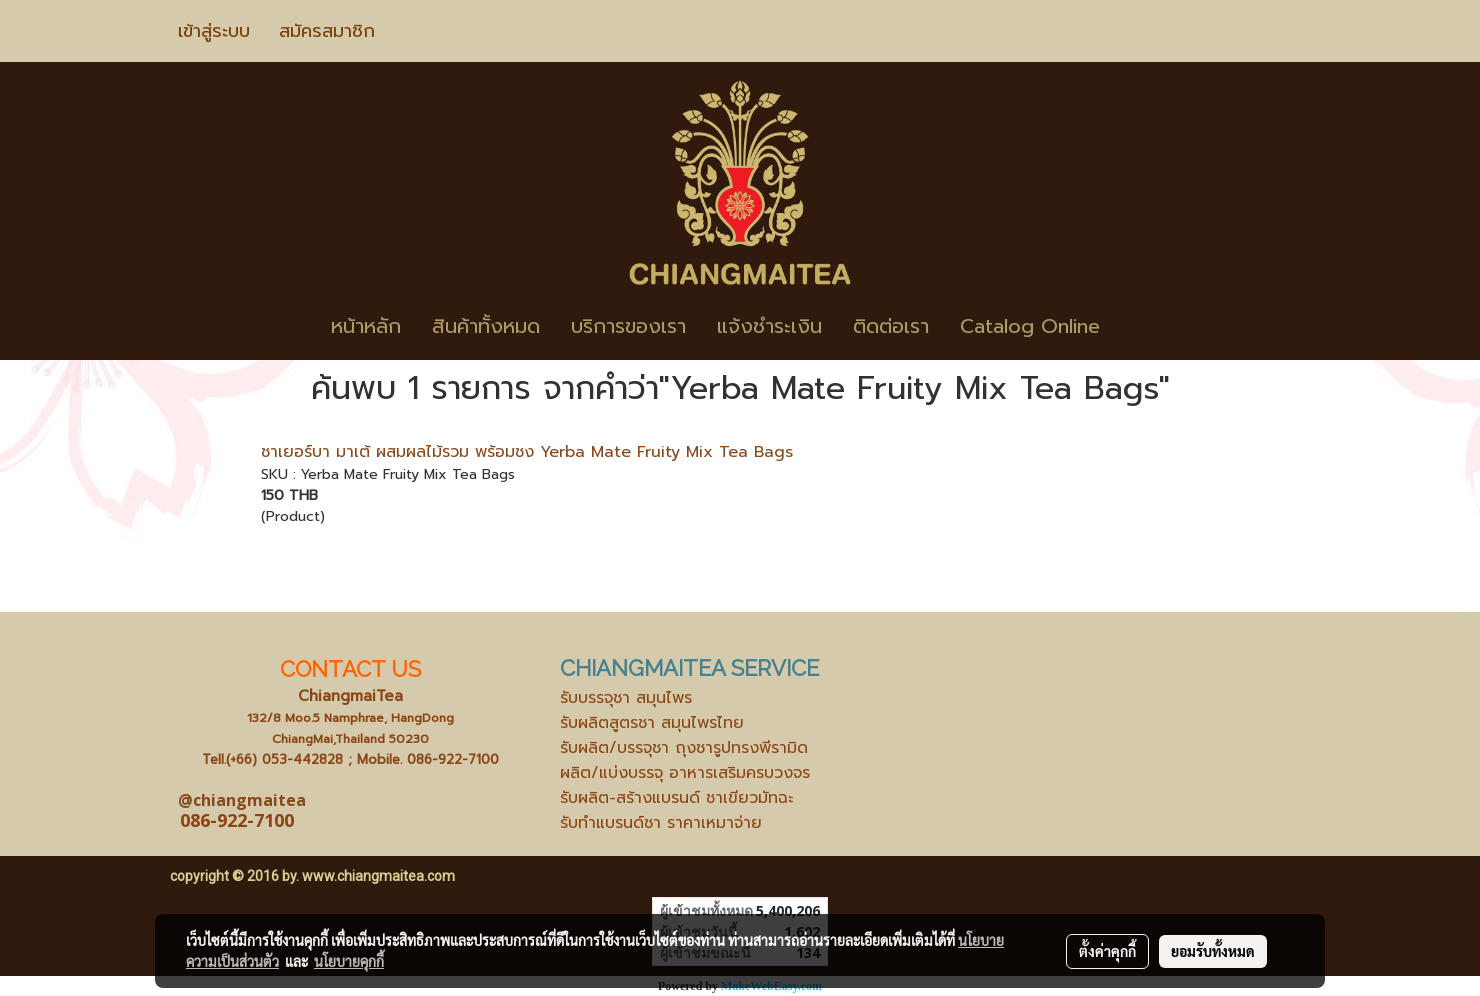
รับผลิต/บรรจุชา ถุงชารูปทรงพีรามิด (684, 748)
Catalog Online (1030, 326)
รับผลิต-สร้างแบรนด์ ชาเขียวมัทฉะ (676, 798)
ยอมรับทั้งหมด (1213, 951)
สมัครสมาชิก (327, 31)
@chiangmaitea (242, 800)
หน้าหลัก (366, 326)
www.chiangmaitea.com (378, 876)
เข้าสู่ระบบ (214, 31)
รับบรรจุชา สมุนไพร (626, 698)
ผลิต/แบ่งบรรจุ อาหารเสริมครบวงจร (685, 773)
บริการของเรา (628, 326)
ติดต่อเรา (891, 326)
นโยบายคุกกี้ (349, 961)
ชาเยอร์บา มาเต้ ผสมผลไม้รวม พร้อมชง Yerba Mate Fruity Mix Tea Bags (527, 452)
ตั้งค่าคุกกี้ (1107, 951)
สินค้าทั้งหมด (486, 326)
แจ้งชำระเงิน (769, 326)
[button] (1145, 326)
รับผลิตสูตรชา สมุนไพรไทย (652, 723)
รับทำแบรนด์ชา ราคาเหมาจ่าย (661, 823)
